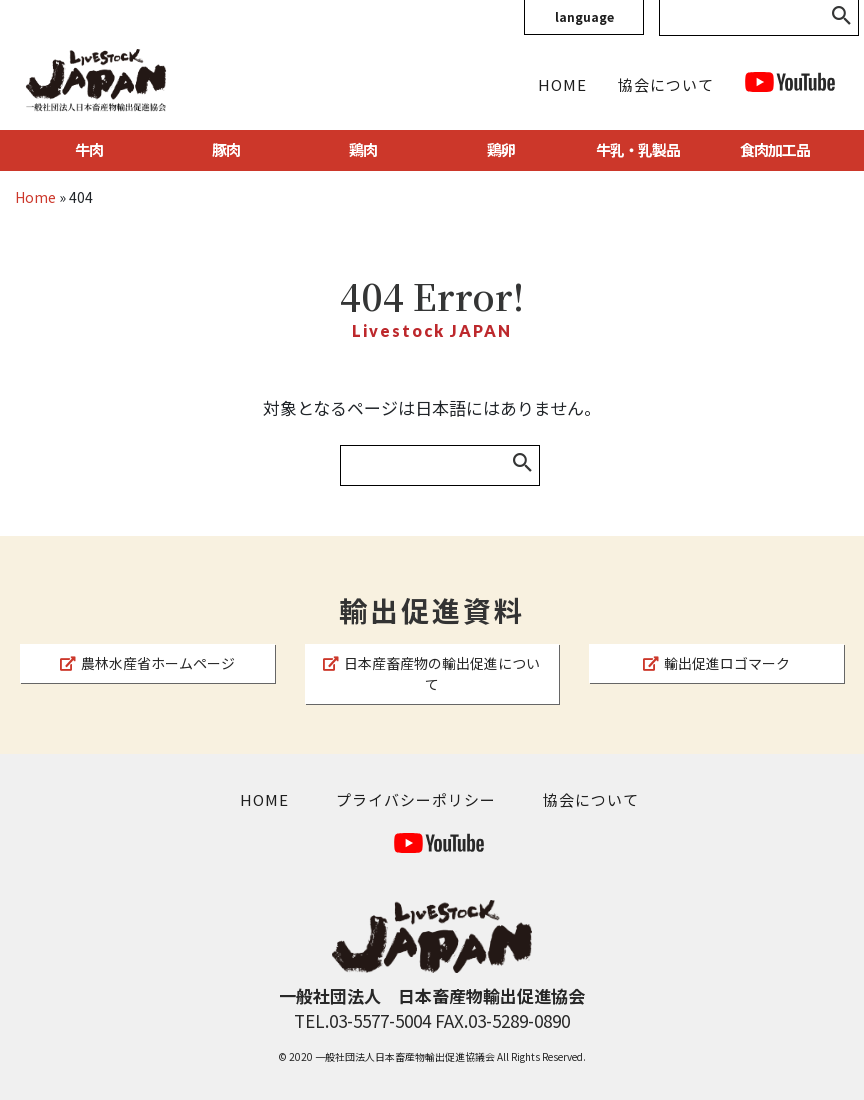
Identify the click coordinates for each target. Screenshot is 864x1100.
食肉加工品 (775, 149)
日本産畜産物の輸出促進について (431, 673)
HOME (562, 84)
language (584, 16)
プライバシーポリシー (416, 799)
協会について (666, 84)
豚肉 (226, 149)
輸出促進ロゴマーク (716, 663)
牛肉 (89, 149)
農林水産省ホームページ (147, 663)
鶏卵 (501, 149)
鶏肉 (363, 149)
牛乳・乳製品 (638, 149)
